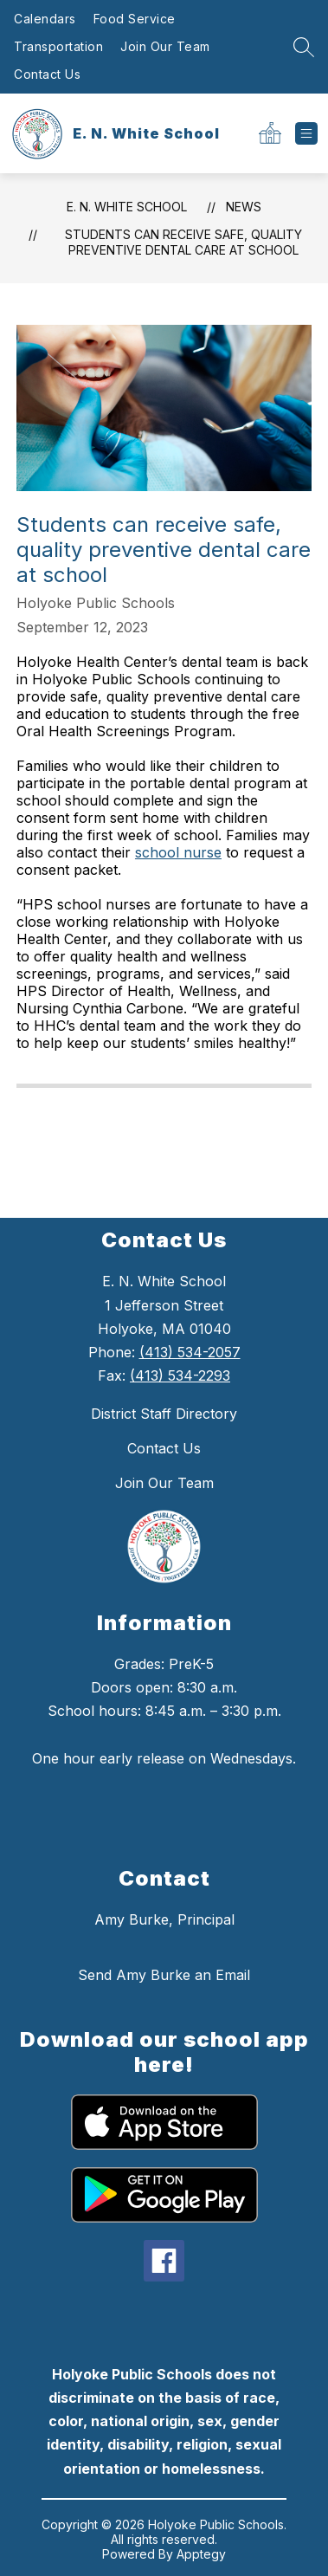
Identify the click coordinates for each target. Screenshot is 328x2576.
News (243, 206)
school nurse (178, 852)
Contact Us (47, 74)
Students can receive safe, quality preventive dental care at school (183, 242)
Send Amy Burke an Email (164, 1975)
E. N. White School (127, 206)
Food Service (134, 18)
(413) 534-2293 (180, 1375)
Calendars (45, 18)
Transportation (58, 46)
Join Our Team (165, 46)
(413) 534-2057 (190, 1352)
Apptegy (201, 2554)
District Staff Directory (164, 1413)
